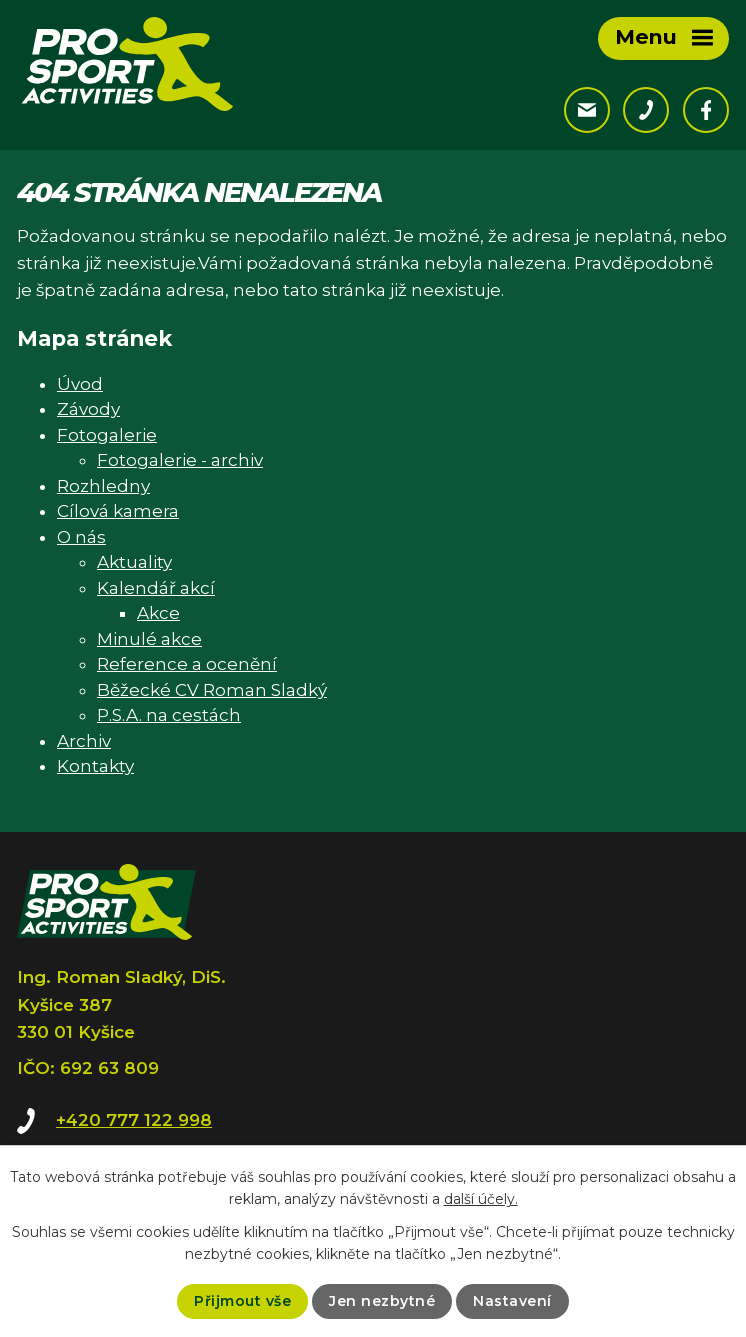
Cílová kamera (118, 511)
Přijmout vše (242, 1301)
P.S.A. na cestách (169, 715)
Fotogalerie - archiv (180, 460)
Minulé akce (149, 639)
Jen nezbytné (382, 1301)
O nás (81, 537)
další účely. (481, 1199)
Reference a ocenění (187, 664)
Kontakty (95, 766)
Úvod (80, 384)
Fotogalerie (107, 435)
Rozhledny (103, 486)
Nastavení (512, 1301)
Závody (88, 409)
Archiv (84, 741)
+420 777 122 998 (134, 1120)
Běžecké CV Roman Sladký (212, 690)
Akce (158, 613)
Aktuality (134, 562)
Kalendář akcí (156, 588)
